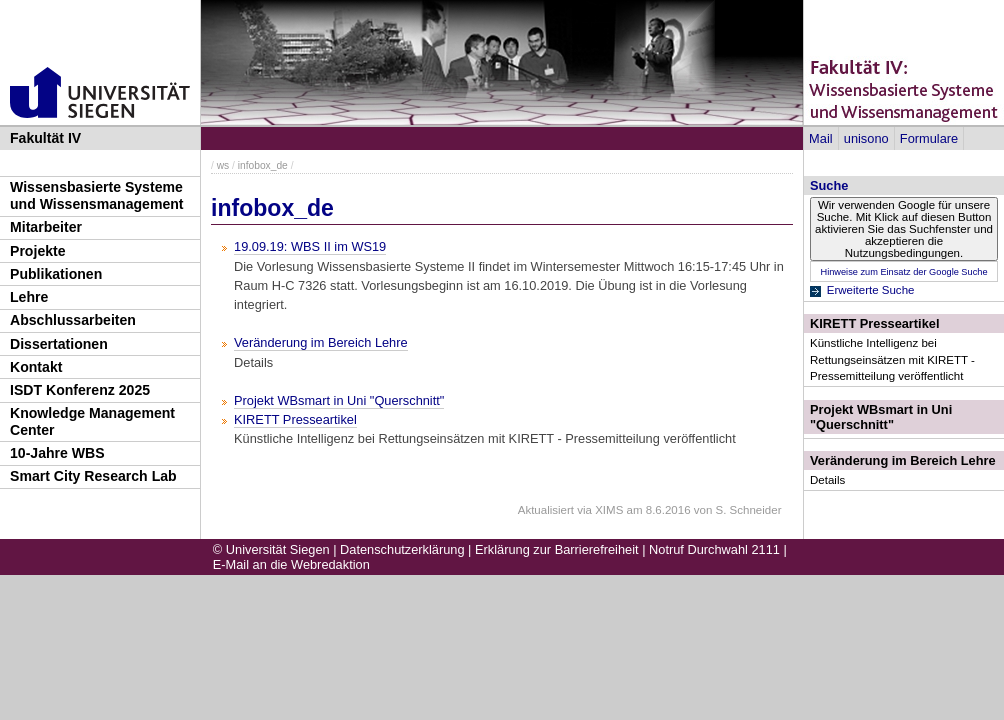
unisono (866, 138)
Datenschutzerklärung (402, 549)
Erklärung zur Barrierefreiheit (557, 549)
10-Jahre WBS (57, 453)
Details (827, 480)
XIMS (609, 510)
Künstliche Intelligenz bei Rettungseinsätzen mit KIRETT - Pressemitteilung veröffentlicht (892, 359)
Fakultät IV (45, 138)
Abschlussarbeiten (73, 320)
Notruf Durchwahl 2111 (714, 549)
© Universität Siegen (271, 549)
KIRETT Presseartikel (874, 323)
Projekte (38, 251)
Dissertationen (59, 344)
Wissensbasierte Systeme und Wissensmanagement (97, 195)
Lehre (29, 297)
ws (223, 165)
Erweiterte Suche (871, 290)
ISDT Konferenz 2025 (80, 390)
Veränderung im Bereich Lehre (903, 460)
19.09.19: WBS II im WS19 (310, 246)
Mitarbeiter (46, 227)
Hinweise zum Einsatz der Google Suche (903, 272)
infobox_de (263, 165)
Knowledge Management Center (92, 421)
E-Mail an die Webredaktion (291, 564)
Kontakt (36, 367)
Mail (820, 138)
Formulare (929, 138)
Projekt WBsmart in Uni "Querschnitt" (881, 417)
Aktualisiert (546, 510)
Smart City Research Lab (93, 476)
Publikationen (56, 274)
